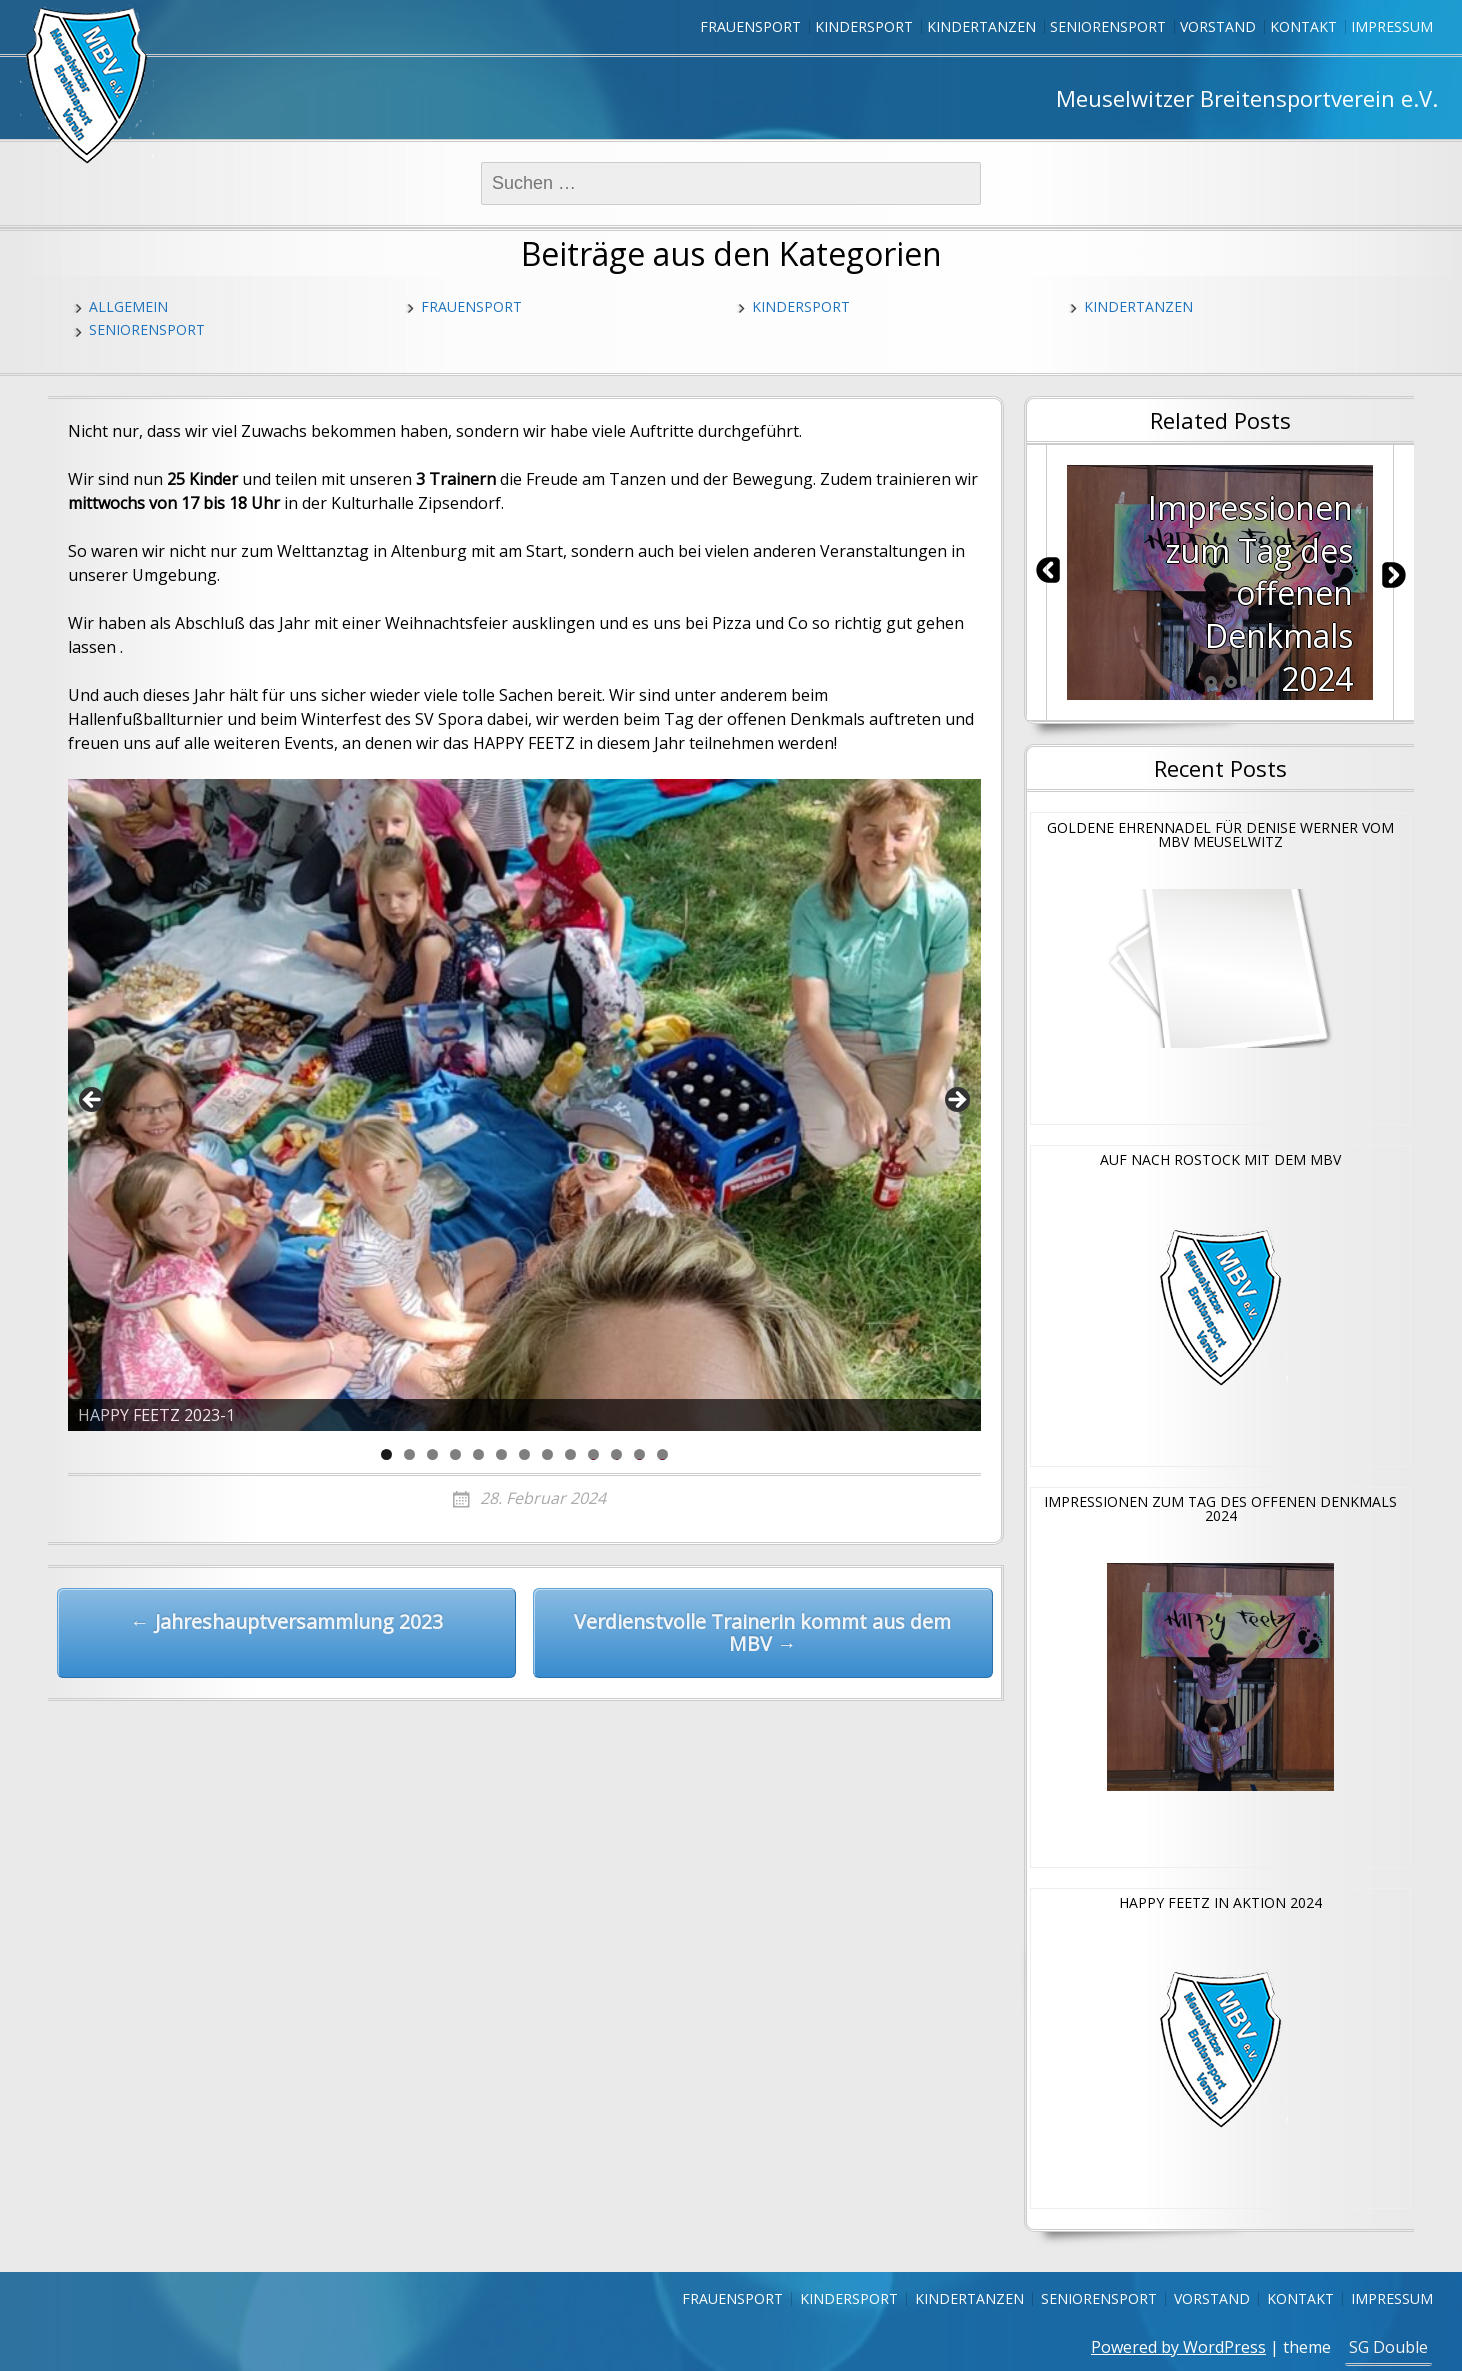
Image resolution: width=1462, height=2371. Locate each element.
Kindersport (864, 26)
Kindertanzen (981, 26)
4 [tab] (455, 1454)
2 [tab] (409, 1454)
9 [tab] (570, 1454)
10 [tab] (594, 1454)
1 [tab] (386, 1454)
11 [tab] (617, 1454)
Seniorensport (1108, 26)
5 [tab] (478, 1454)
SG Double (1388, 2347)
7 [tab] (524, 1454)
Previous (93, 1101)
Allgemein (128, 306)
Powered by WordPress (1178, 2347)
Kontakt (1303, 26)
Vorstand (1218, 26)
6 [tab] (501, 1454)
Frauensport (750, 26)
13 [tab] (663, 1454)
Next (956, 1101)
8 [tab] (547, 1454)
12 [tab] (640, 1454)
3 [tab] (432, 1454)
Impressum (1392, 26)
